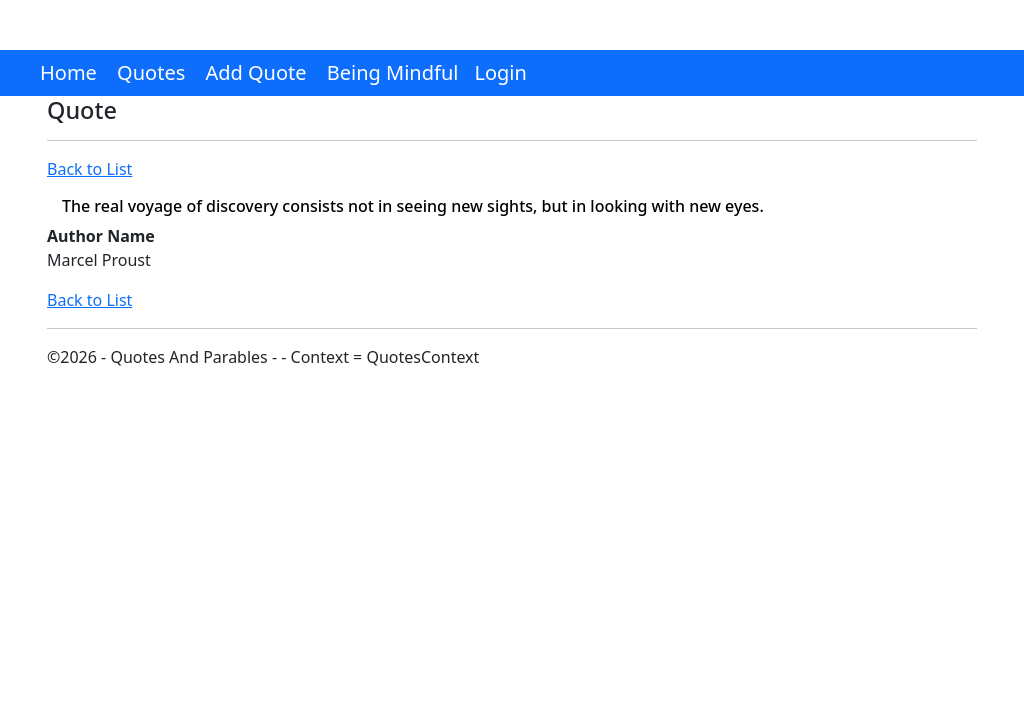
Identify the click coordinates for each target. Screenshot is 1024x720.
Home (68, 72)
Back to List (89, 169)
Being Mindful (393, 72)
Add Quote (255, 72)
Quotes (151, 72)
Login (500, 72)
